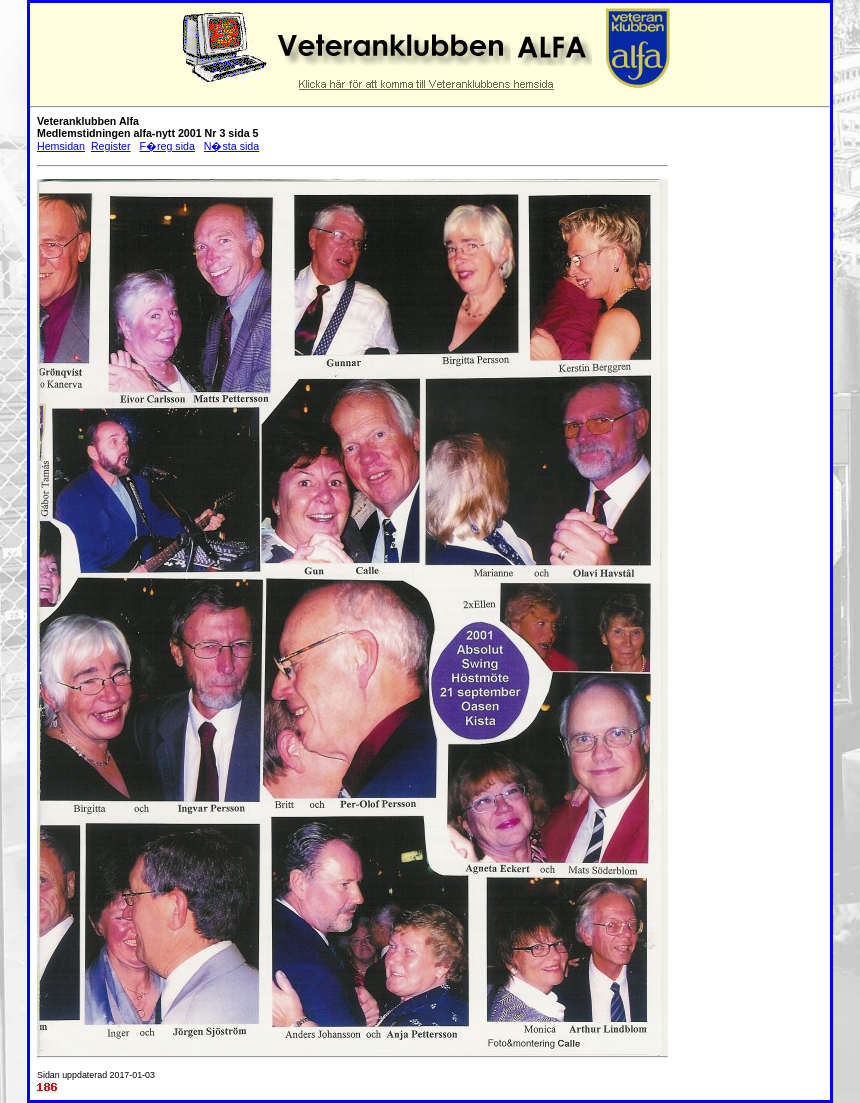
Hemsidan (61, 146)
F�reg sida (166, 146)
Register (111, 146)
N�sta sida (231, 146)
